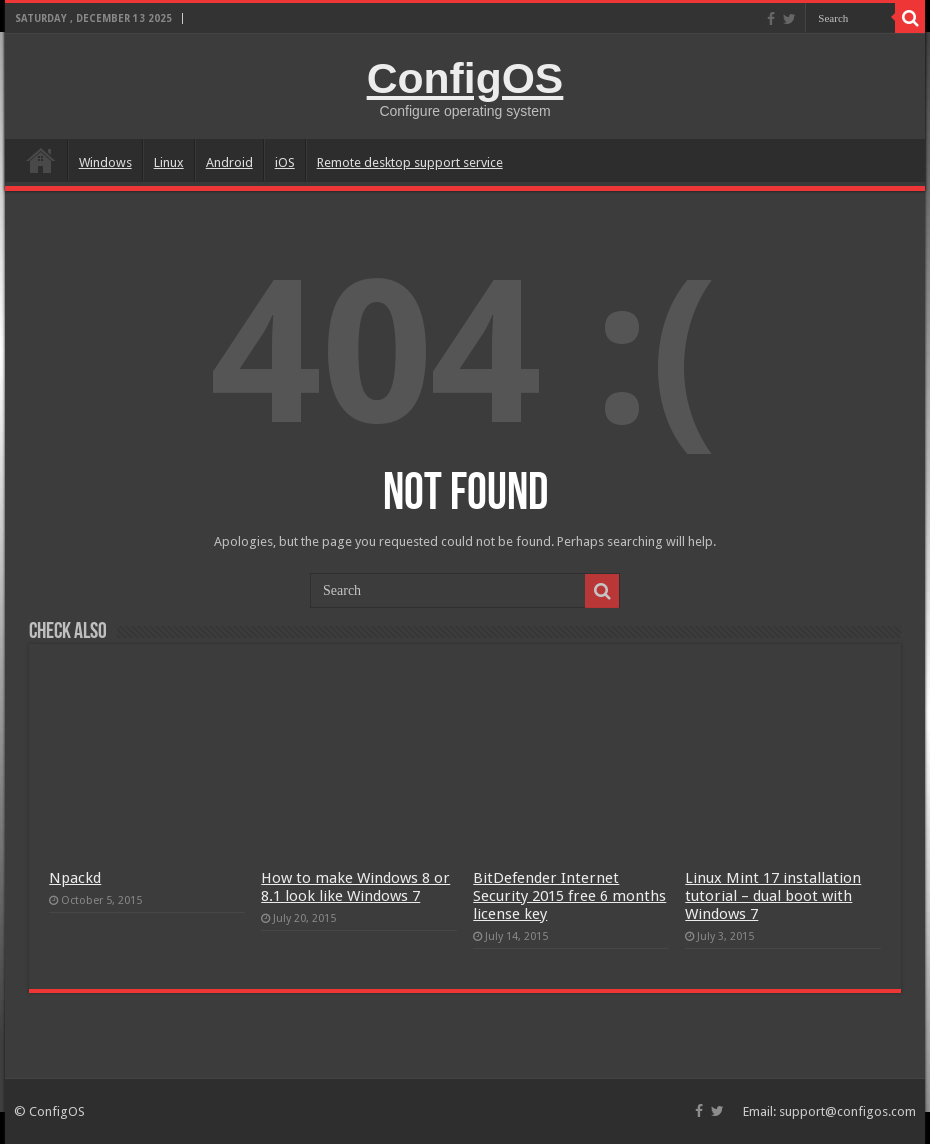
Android (229, 162)
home (41, 160)
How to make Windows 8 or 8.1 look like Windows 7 (355, 887)
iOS (285, 162)
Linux (169, 162)
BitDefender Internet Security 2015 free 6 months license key (569, 896)
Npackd (75, 878)
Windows (105, 162)
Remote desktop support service (410, 162)
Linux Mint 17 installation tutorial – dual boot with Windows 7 (773, 896)
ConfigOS (465, 78)
